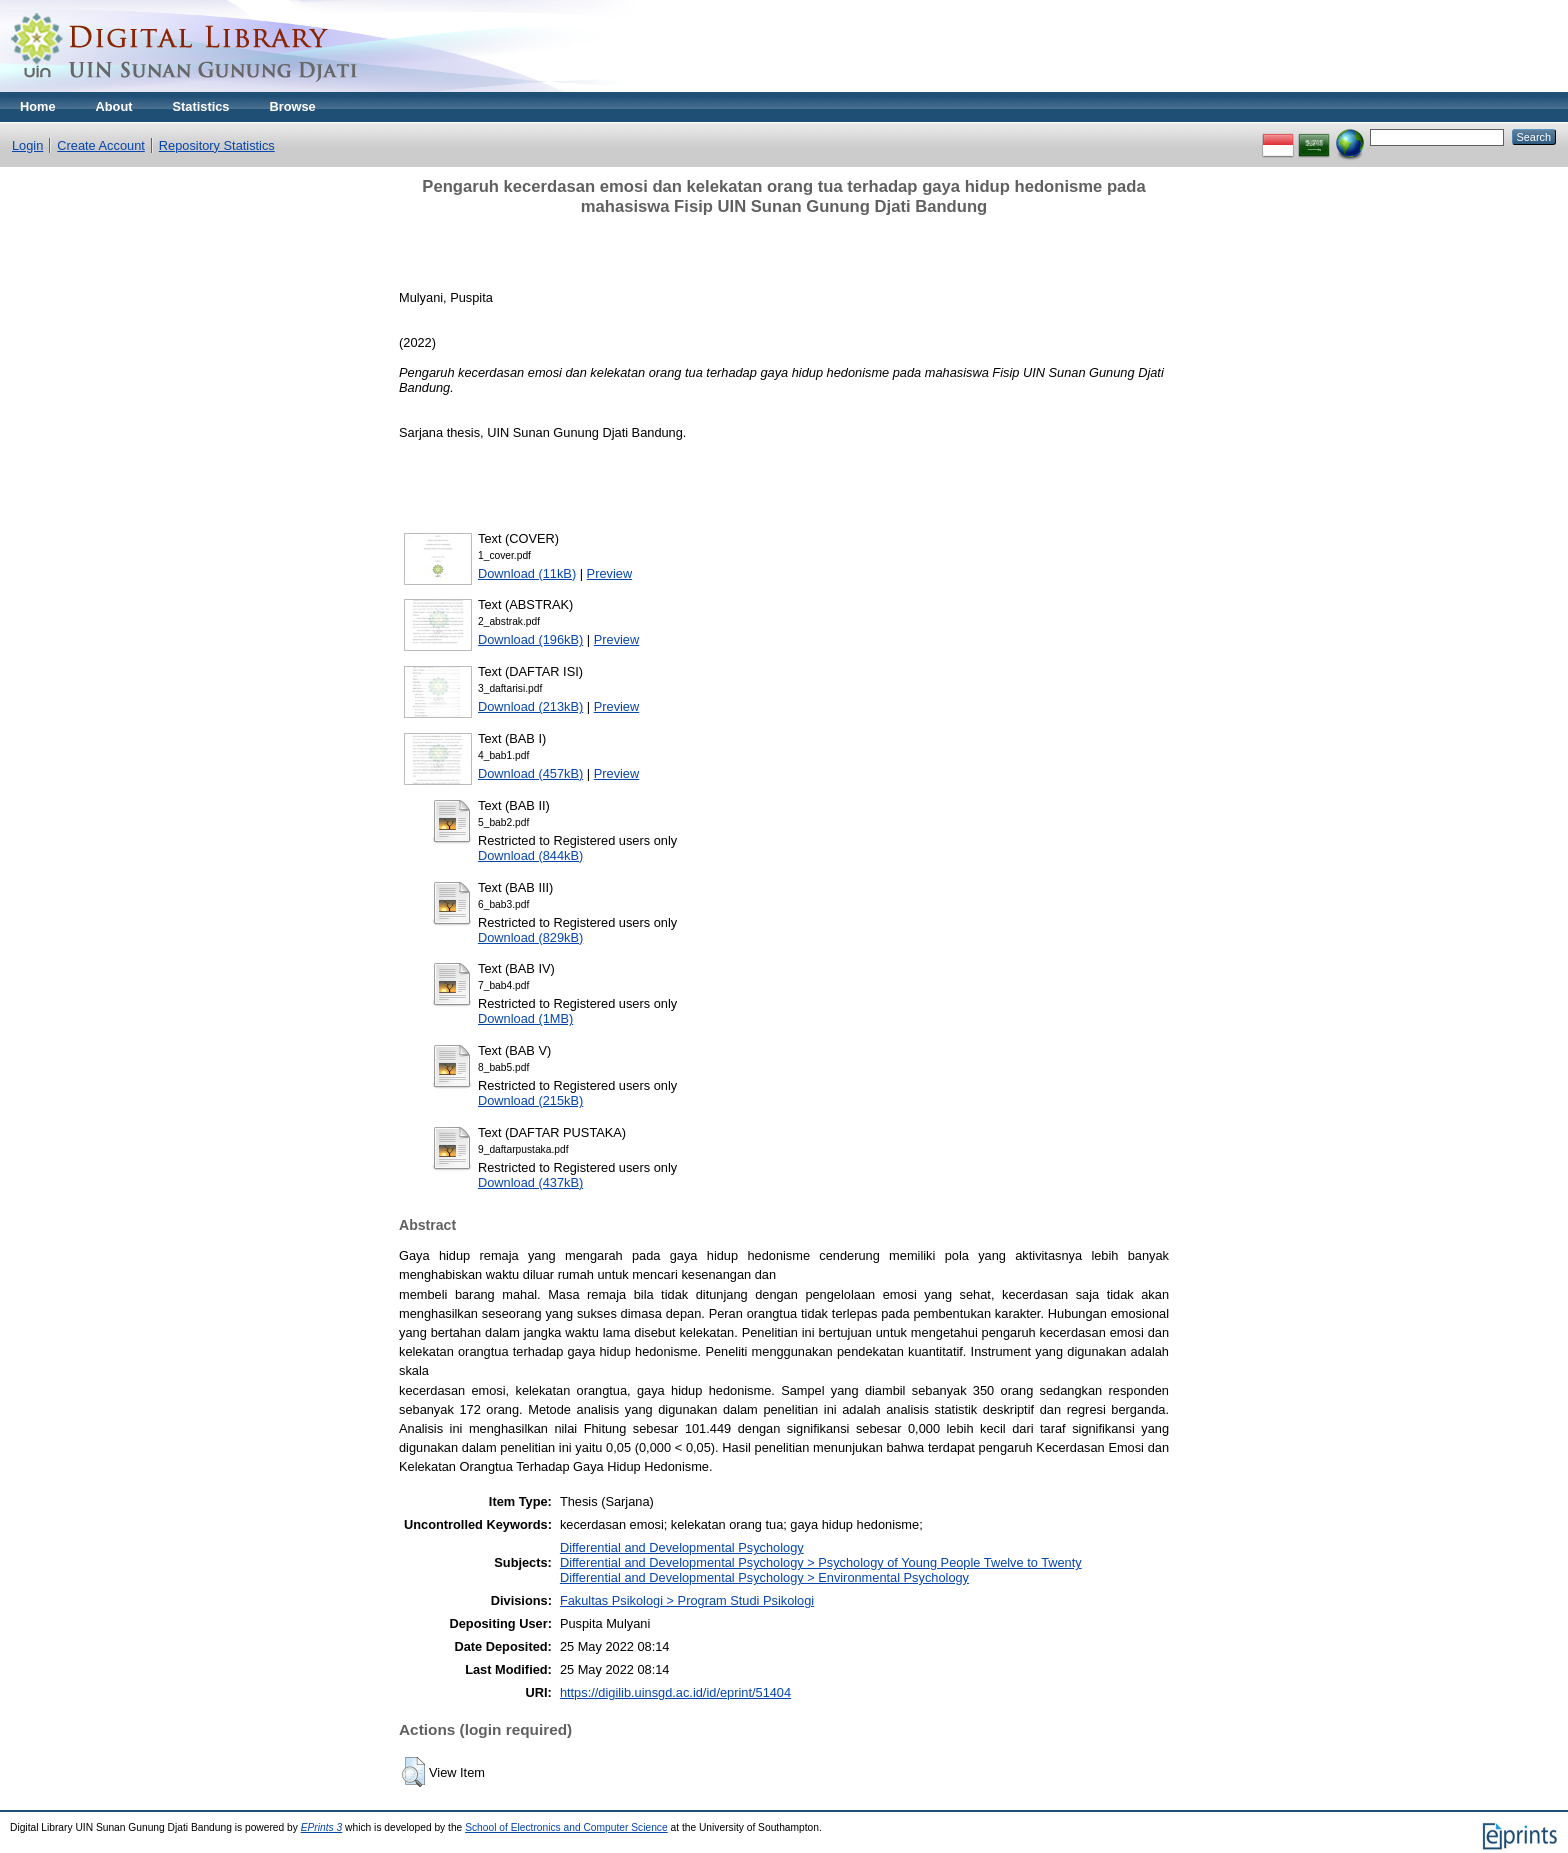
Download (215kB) (530, 1100)
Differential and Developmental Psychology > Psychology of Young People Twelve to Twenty (821, 1562)
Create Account (101, 145)
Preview (610, 573)
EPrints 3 (322, 1827)
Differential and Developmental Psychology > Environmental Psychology (764, 1577)
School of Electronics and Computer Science (566, 1827)
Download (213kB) (530, 706)
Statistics (201, 106)
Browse (292, 106)
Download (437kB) (530, 1182)
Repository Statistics (217, 145)
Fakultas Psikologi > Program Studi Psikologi (687, 1600)
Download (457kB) (530, 773)
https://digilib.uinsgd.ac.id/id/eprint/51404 (675, 1692)
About (114, 106)
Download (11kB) (527, 573)
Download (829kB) (530, 937)
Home (38, 106)
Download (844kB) (530, 855)
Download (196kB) (530, 639)
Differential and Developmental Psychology (682, 1547)
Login (27, 145)
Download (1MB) (525, 1018)
